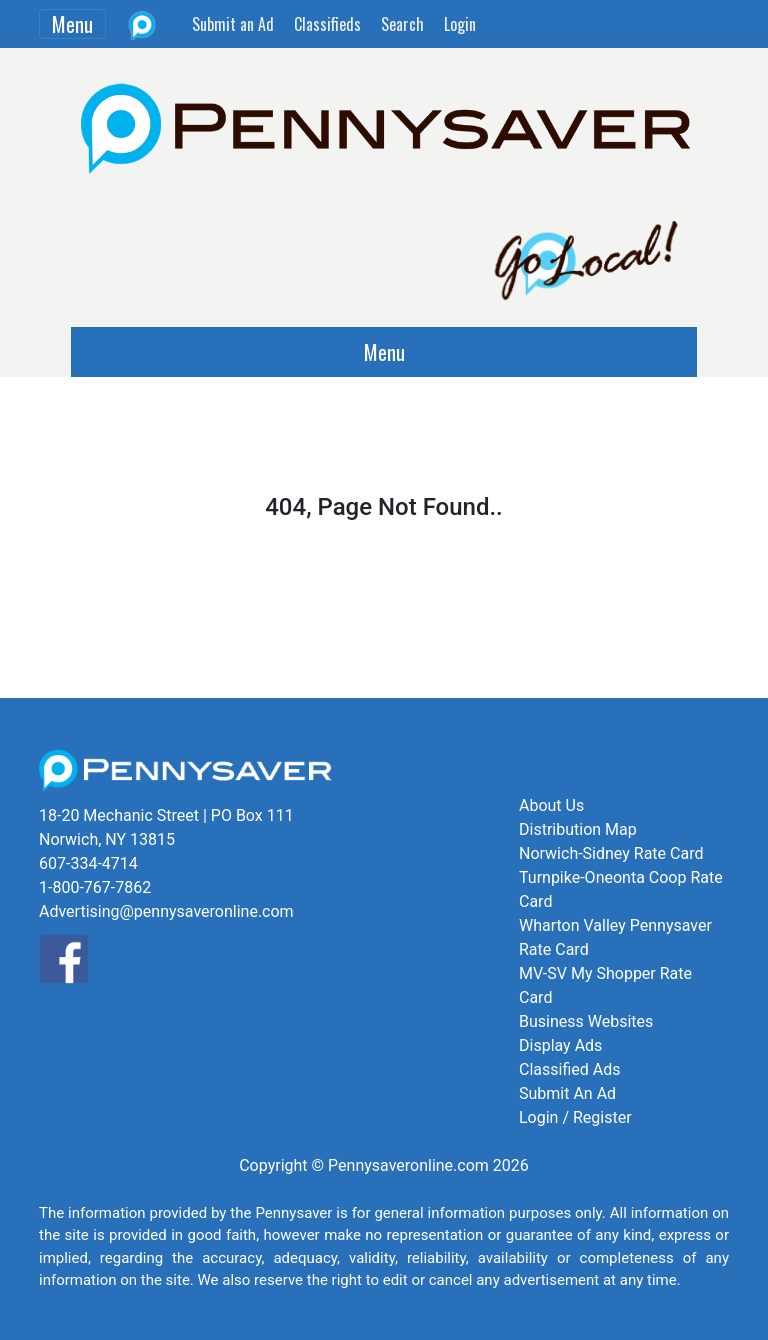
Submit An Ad (567, 1093)
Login (460, 24)
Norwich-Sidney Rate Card (611, 853)
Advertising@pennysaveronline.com (166, 911)
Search (402, 24)
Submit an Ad (233, 24)
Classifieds (327, 24)
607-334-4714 (88, 863)
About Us (551, 805)
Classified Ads (569, 1069)
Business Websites (586, 1021)
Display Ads (560, 1045)
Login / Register (575, 1117)
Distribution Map (578, 829)
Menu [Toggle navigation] (72, 24)
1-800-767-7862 (95, 887)
